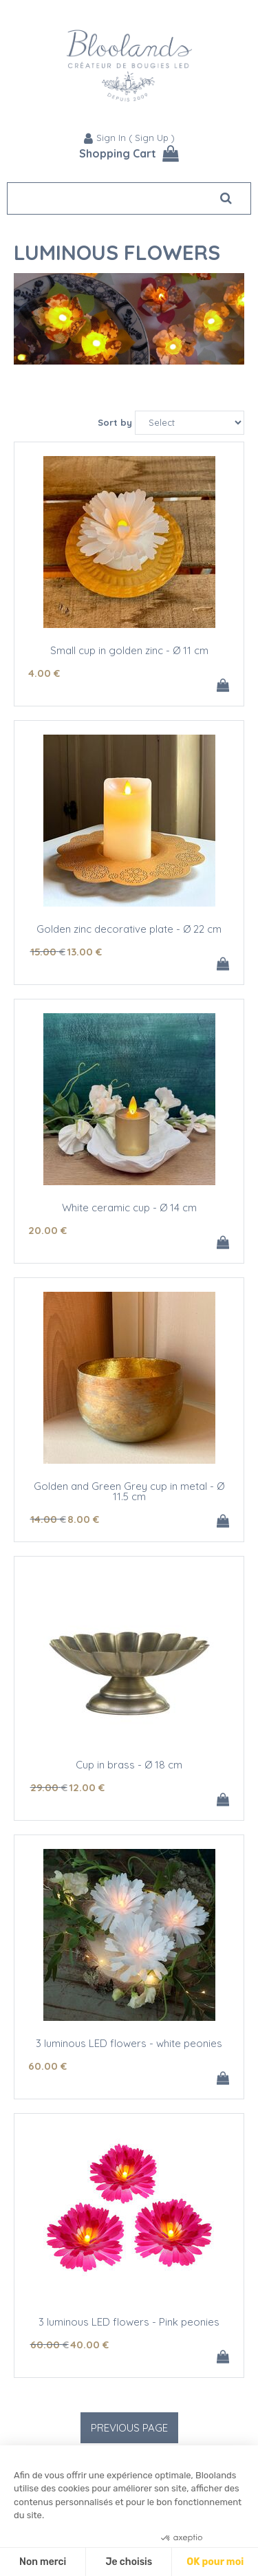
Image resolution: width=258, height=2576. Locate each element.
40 (89, 2344)
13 (84, 951)
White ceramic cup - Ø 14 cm (129, 1207)
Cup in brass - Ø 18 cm (129, 1765)
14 (48, 1519)
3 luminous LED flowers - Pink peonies (129, 2322)
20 (47, 1230)
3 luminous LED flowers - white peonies (129, 2043)
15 (47, 951)
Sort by (115, 422)
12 (87, 1787)
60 (47, 2065)
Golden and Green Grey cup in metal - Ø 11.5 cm (129, 1491)
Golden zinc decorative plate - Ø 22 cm (129, 929)
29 (48, 1787)
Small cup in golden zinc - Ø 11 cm (129, 650)
